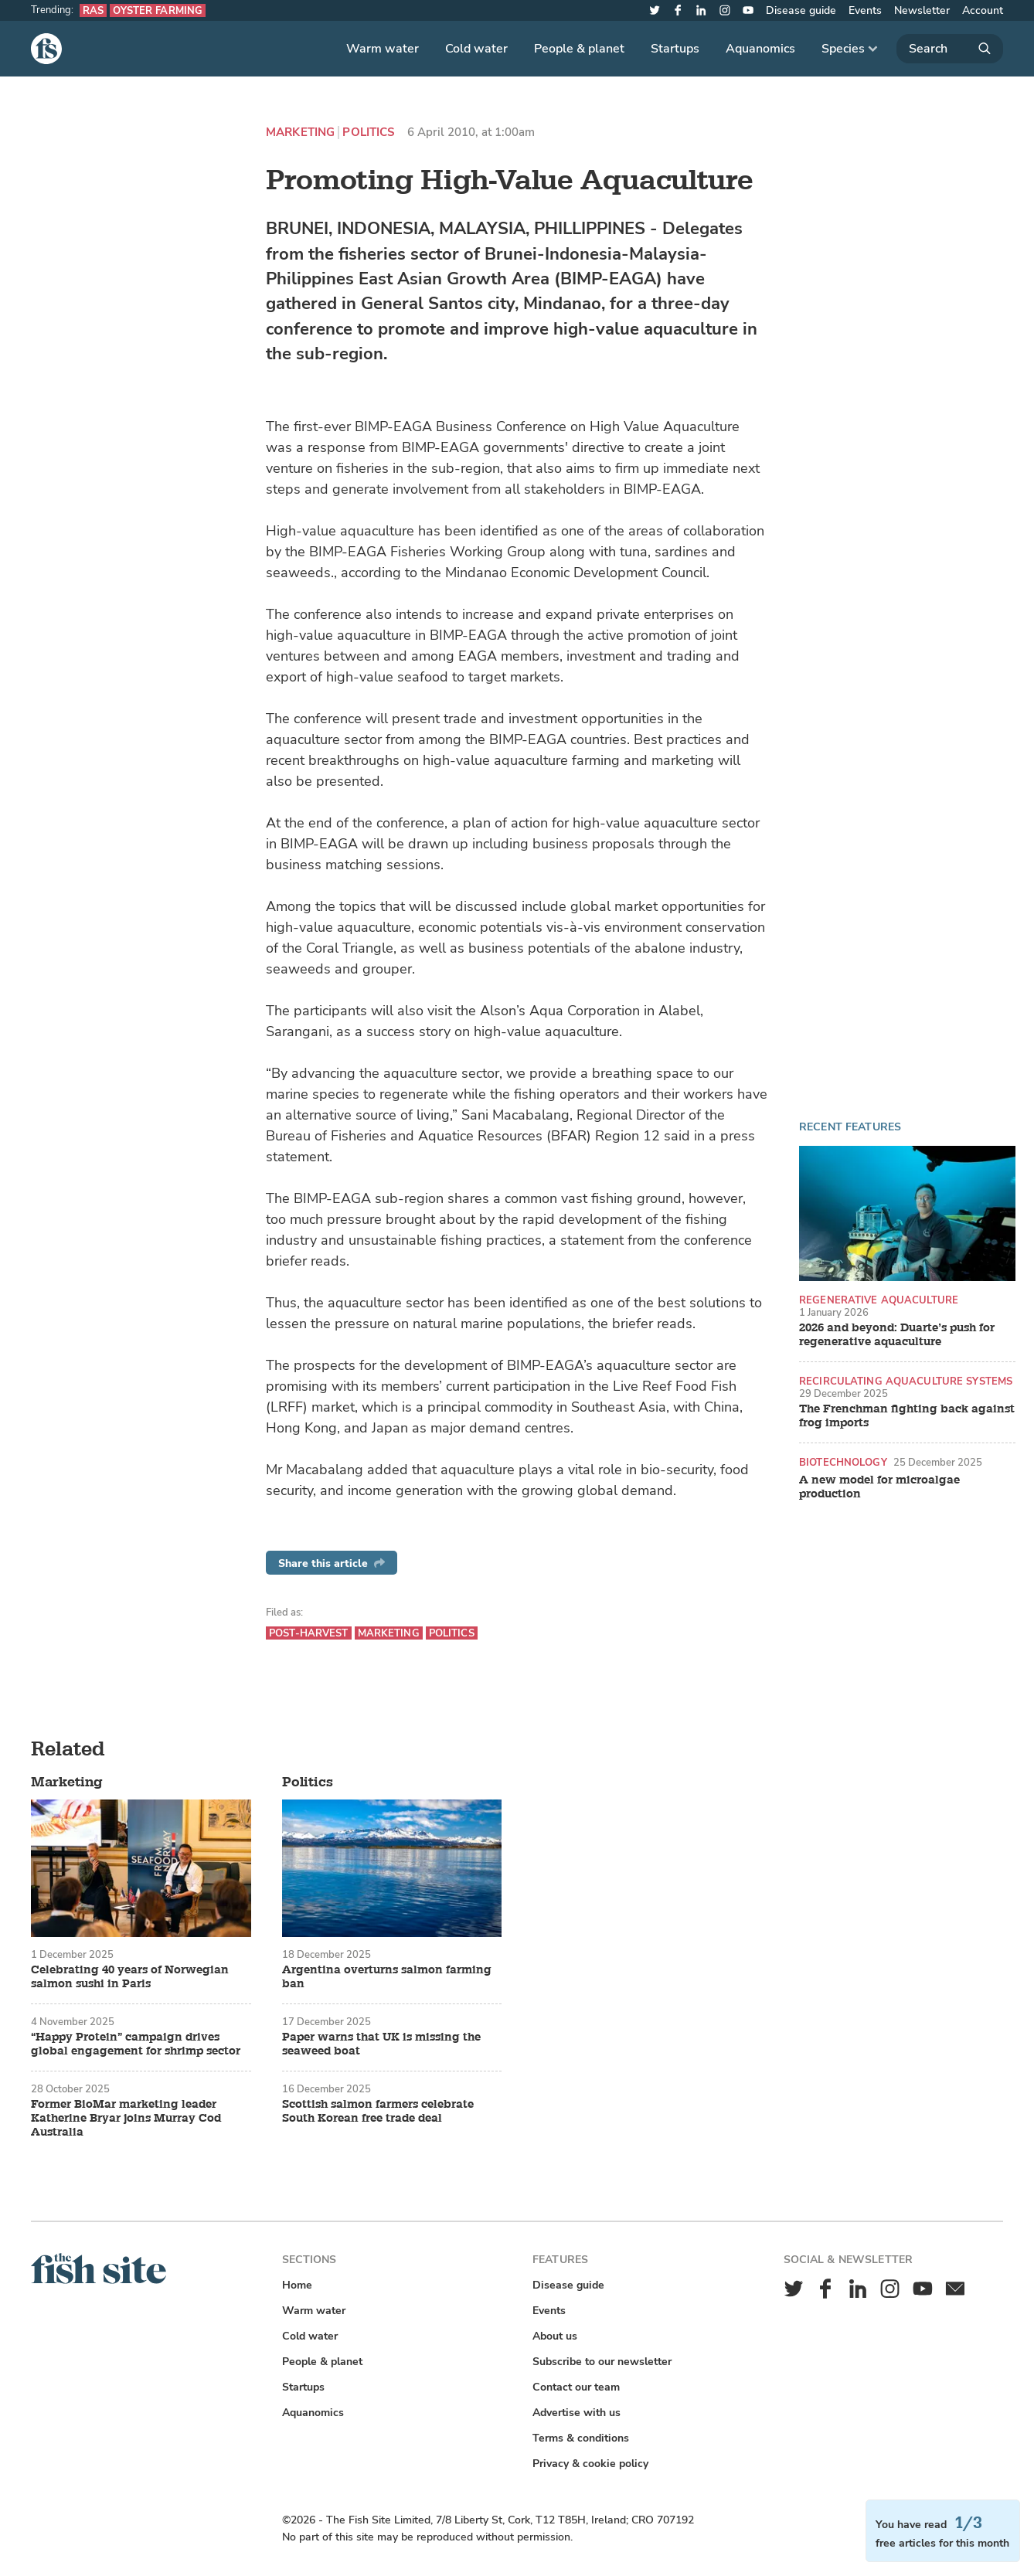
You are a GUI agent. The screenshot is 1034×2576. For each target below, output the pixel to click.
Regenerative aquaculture (878, 1300)
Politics (368, 132)
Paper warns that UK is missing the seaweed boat (381, 2044)
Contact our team (576, 2387)
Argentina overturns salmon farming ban (386, 1977)
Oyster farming (157, 10)
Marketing (300, 132)
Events (865, 10)
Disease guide (801, 10)
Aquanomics (760, 48)
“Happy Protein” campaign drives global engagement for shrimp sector (135, 2044)
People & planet (579, 48)
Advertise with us (576, 2412)
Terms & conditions (580, 2438)
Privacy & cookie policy (590, 2463)
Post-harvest (309, 1633)
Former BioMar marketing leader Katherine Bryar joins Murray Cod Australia (126, 2118)
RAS (93, 10)
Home (297, 2285)
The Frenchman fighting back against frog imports (907, 1416)
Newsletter (922, 10)
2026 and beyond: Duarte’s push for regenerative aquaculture (897, 1335)
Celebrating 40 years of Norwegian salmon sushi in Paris (130, 1977)
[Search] (949, 48)
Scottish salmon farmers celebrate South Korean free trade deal (378, 2112)
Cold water (476, 48)
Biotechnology (843, 1462)
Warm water (382, 48)
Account (982, 10)
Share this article (331, 1563)
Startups (675, 48)
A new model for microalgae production (879, 1487)
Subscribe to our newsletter (602, 2361)
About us (554, 2336)
